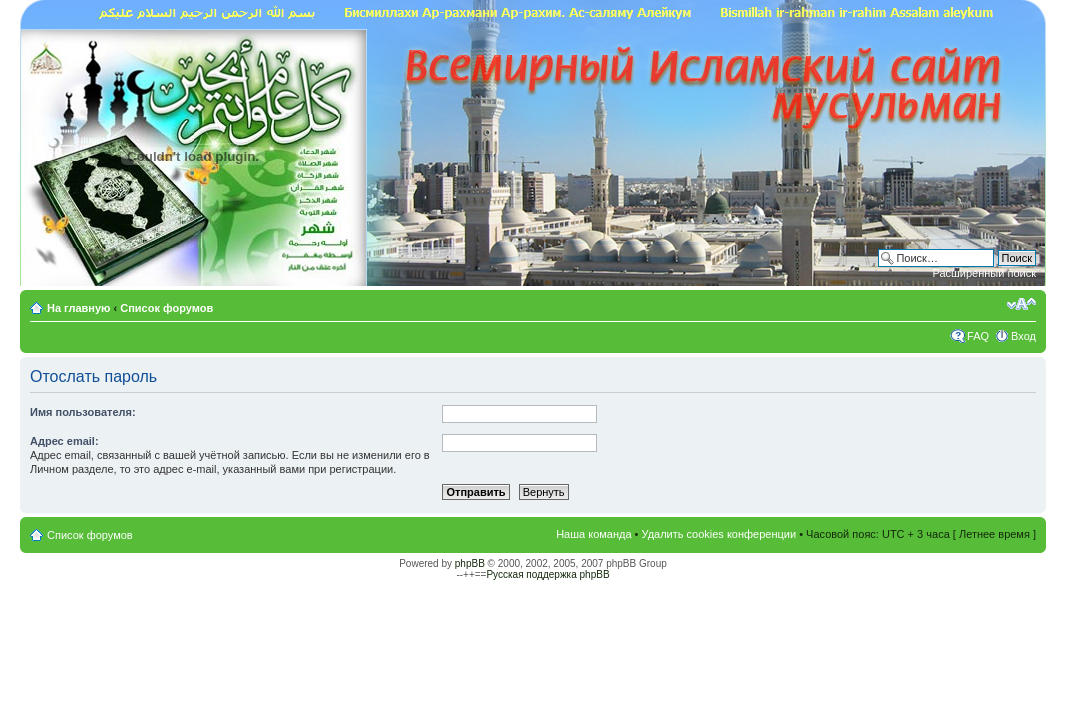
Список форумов (166, 308)
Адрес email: (64, 441)
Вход (1023, 336)
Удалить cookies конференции (719, 534)
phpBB (470, 563)
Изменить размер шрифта (1021, 304)
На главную (80, 308)
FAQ (978, 336)
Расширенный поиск (984, 273)
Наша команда (593, 534)
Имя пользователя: (83, 412)
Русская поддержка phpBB (547, 574)
